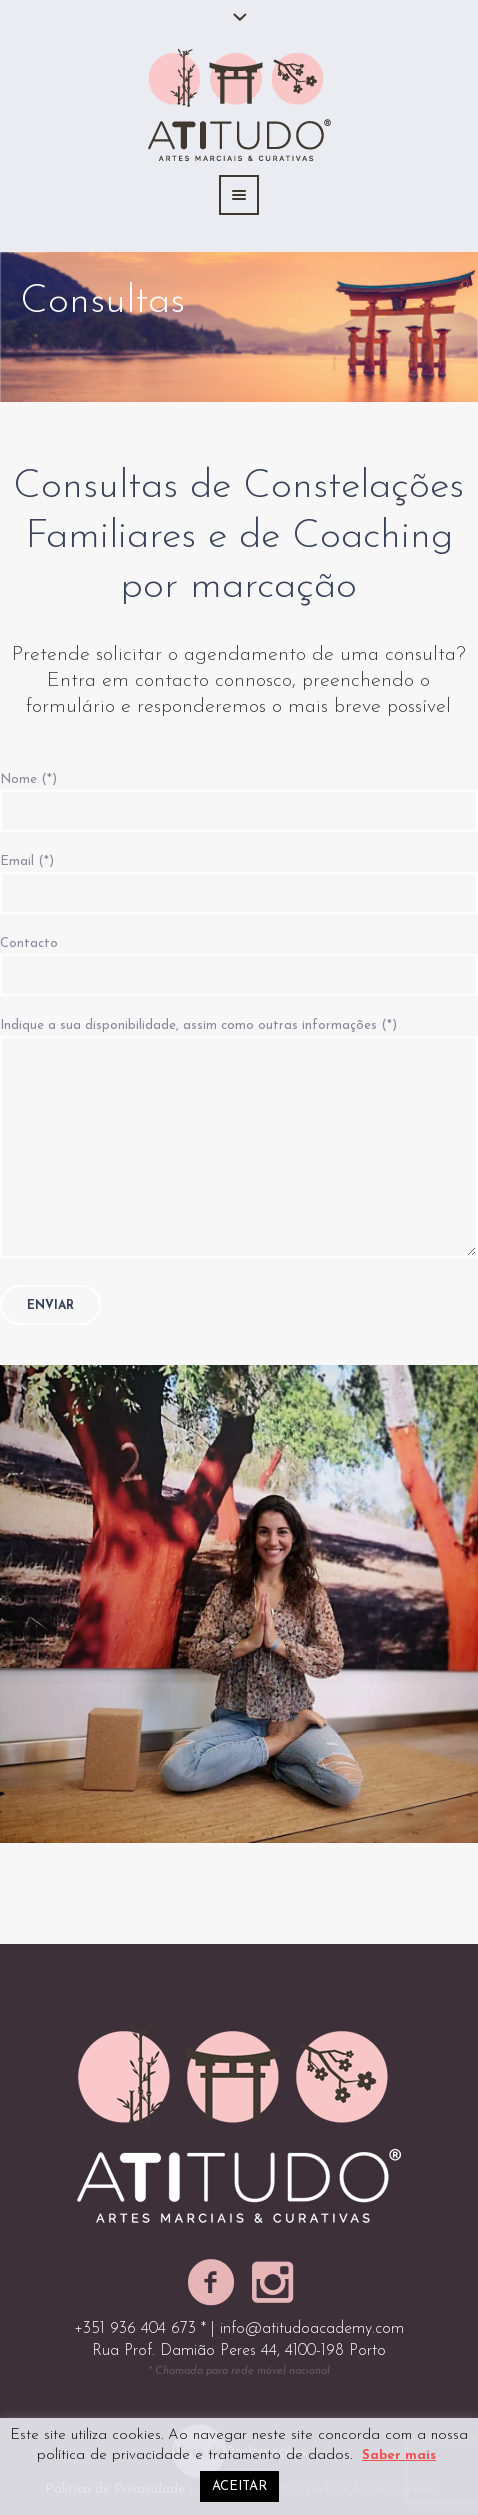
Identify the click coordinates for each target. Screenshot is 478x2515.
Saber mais (399, 2455)
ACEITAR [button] (239, 2486)
